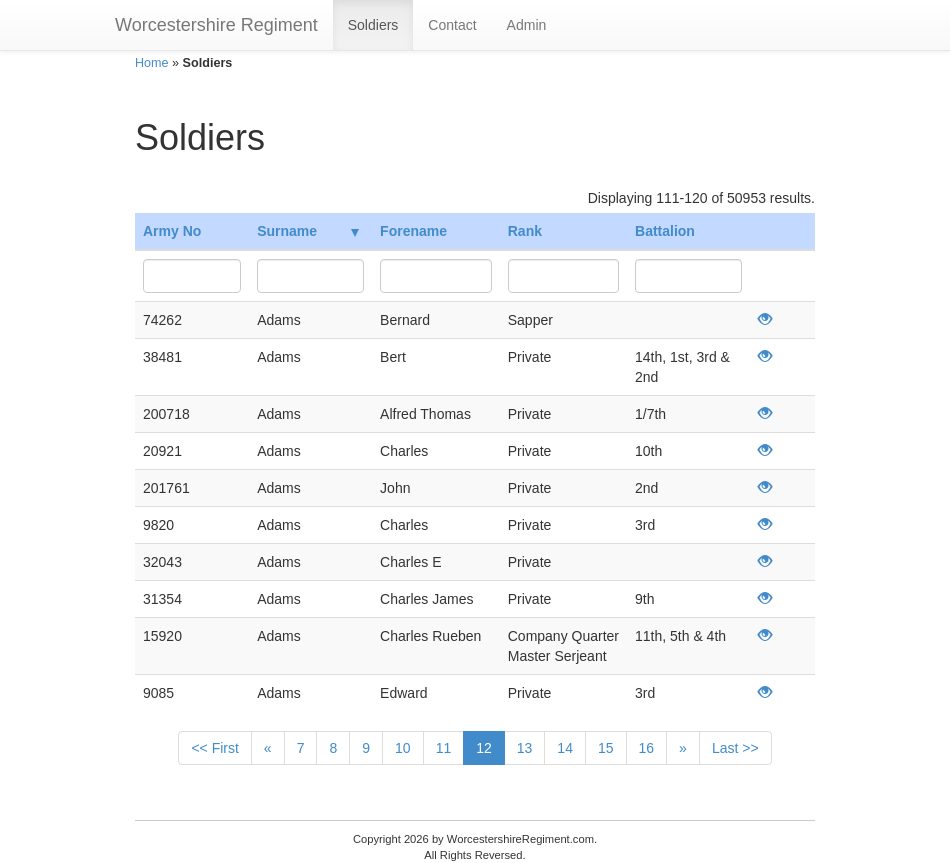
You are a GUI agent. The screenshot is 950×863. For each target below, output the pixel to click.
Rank (525, 231)
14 (565, 748)
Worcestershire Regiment (216, 25)
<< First (214, 748)
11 (444, 748)
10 (403, 748)
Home (152, 63)
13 (525, 748)
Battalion (665, 231)
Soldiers (373, 25)
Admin (527, 25)
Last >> (735, 748)
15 (606, 748)
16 (647, 748)
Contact (452, 25)
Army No (172, 231)
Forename (413, 231)
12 (484, 748)
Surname (308, 231)
